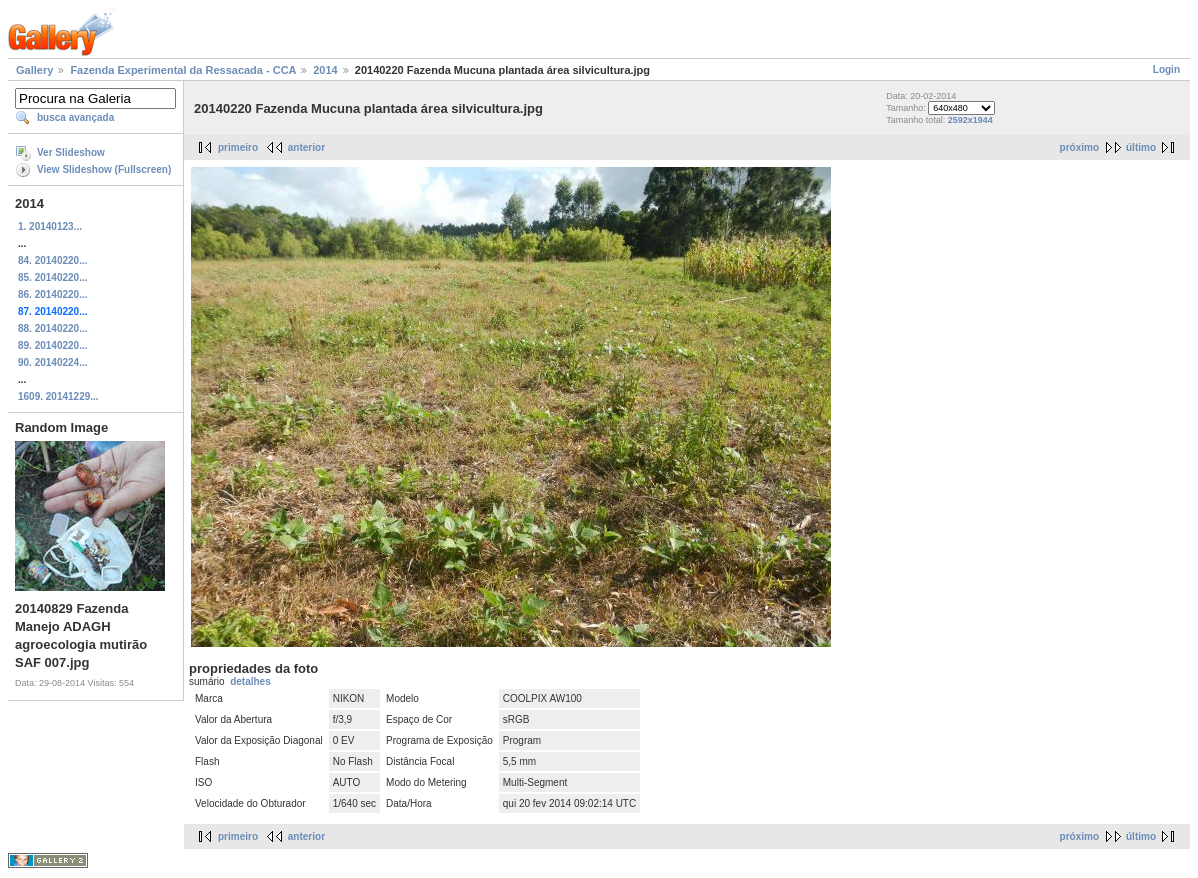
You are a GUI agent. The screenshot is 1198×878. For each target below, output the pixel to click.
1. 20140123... (50, 226)
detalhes (250, 681)
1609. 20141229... (58, 396)
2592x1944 (970, 120)
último (1141, 147)
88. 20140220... (53, 328)
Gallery (34, 70)
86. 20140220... (53, 294)
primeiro (238, 147)
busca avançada (75, 117)
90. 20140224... (53, 362)
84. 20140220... (53, 260)
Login (1166, 69)
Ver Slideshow (71, 152)
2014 (325, 70)
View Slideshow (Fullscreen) (104, 169)
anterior (306, 147)
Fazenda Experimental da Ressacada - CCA (183, 70)
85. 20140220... (53, 277)
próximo (1079, 147)
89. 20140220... (53, 345)
